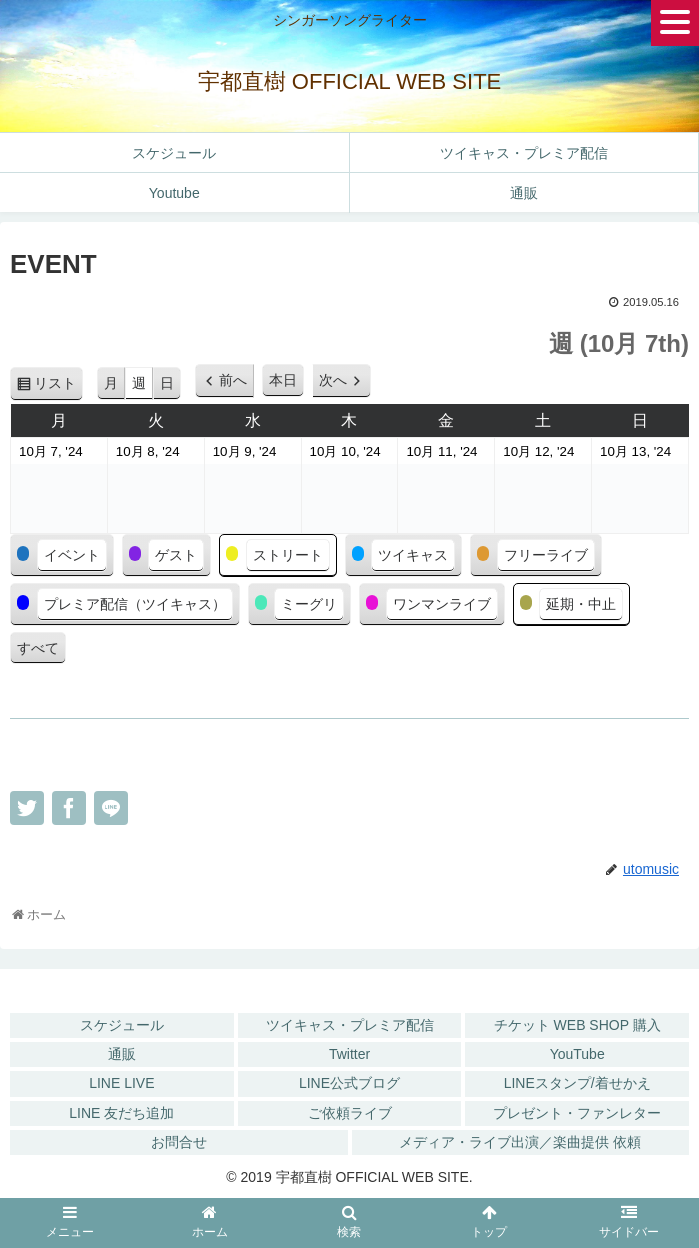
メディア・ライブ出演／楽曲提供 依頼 (520, 1142)
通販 (122, 1054)
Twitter (349, 1054)
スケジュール (122, 1025)
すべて (38, 648)
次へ (333, 380)
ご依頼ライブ (350, 1113)
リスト (58, 386)
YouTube (577, 1054)
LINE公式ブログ (349, 1083)
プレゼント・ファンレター (577, 1113)
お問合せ (179, 1142)
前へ (233, 380)
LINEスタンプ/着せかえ (577, 1083)
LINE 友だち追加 (121, 1113)
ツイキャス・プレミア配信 (350, 1025)
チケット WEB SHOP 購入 (577, 1025)
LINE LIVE (121, 1083)
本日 (283, 380)
